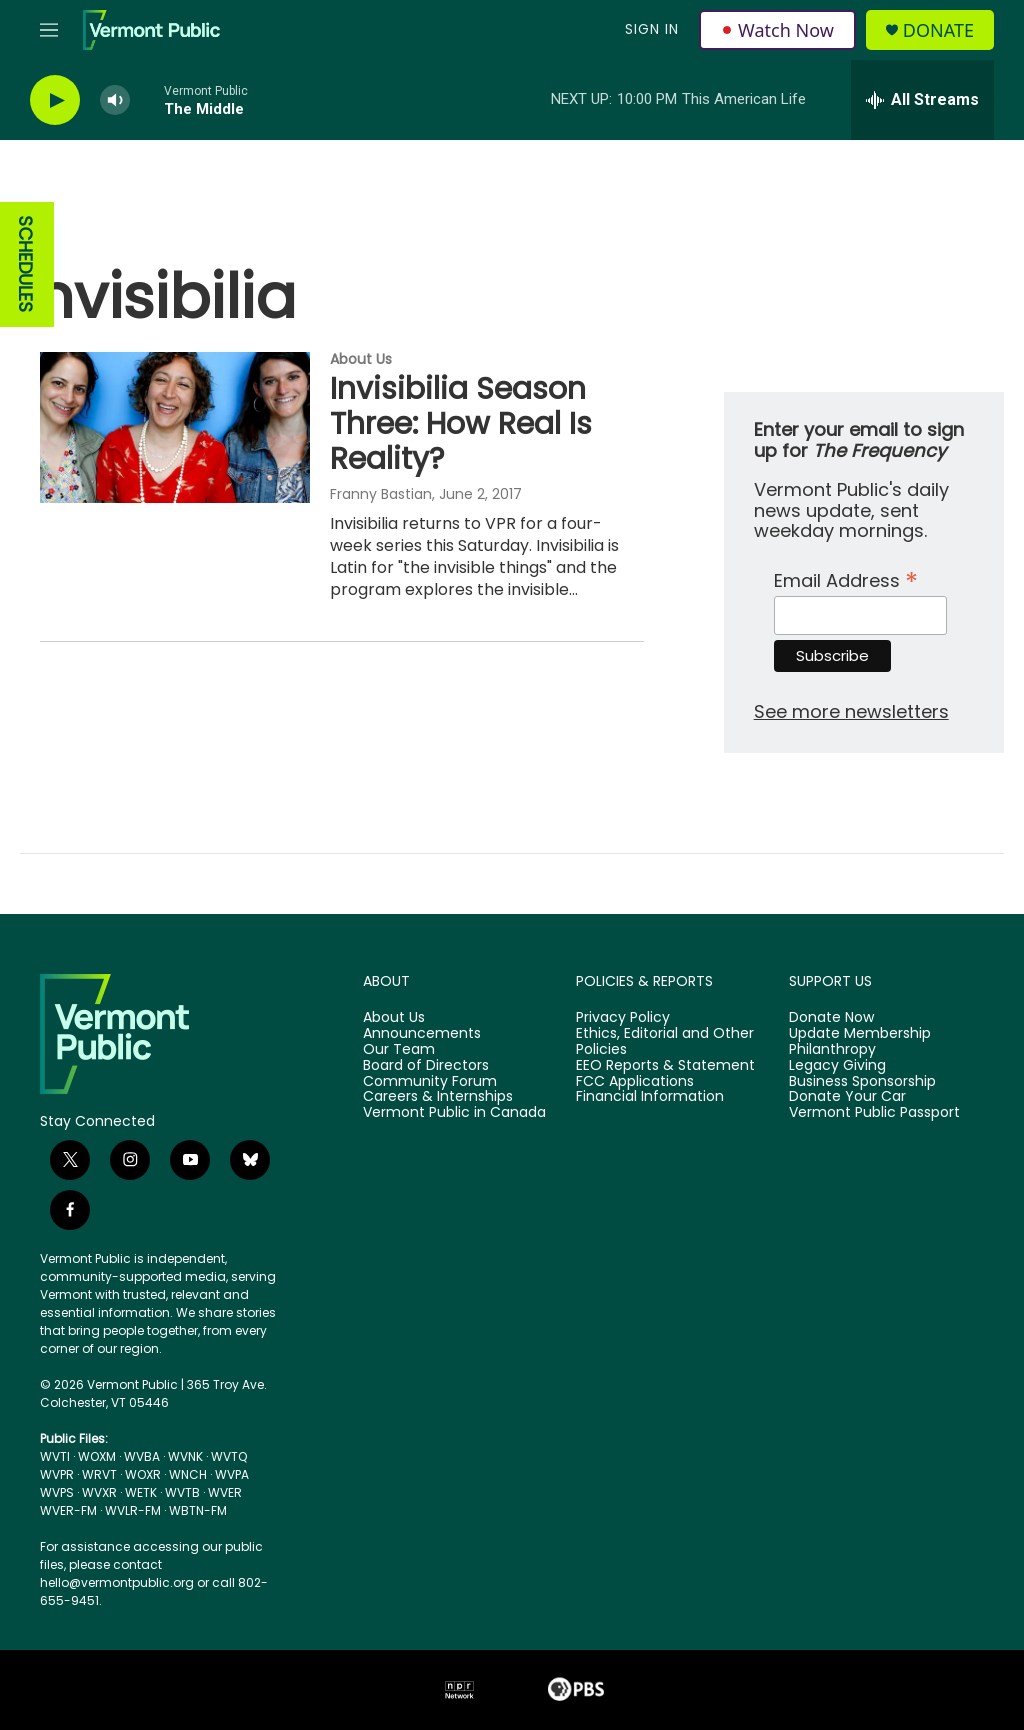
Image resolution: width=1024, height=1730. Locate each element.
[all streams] (922, 100)
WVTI (55, 1456)
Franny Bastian (381, 494)
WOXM (97, 1456)
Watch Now (777, 30)
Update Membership (860, 1034)
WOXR (143, 1474)
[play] (55, 100)
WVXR (99, 1492)
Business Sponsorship (862, 1082)
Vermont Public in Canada (454, 1113)
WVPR (57, 1474)
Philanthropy (832, 1050)
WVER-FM (68, 1510)
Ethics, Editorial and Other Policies (665, 1042)
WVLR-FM (133, 1510)
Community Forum (430, 1082)
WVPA (232, 1474)
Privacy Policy (623, 1018)
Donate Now (831, 1018)
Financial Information (650, 1097)
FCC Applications (635, 1082)
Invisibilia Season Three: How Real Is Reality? (461, 424)
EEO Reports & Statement (665, 1066)
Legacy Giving (837, 1066)
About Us (361, 359)
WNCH (188, 1474)
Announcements (422, 1034)
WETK (141, 1492)
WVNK (185, 1456)
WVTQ (229, 1456)
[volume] (115, 100)
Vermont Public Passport (874, 1113)
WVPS (57, 1492)
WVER (225, 1492)
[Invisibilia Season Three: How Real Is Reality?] (175, 427)
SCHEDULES (25, 264)
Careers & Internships (438, 1097)
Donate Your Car (847, 1097)
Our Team (399, 1050)
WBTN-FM (198, 1510)
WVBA (142, 1456)
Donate (938, 30)
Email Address (846, 578)
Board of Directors (426, 1066)
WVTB (182, 1492)
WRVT (99, 1474)
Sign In (652, 29)
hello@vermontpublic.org (117, 1582)
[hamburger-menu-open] (49, 30)
